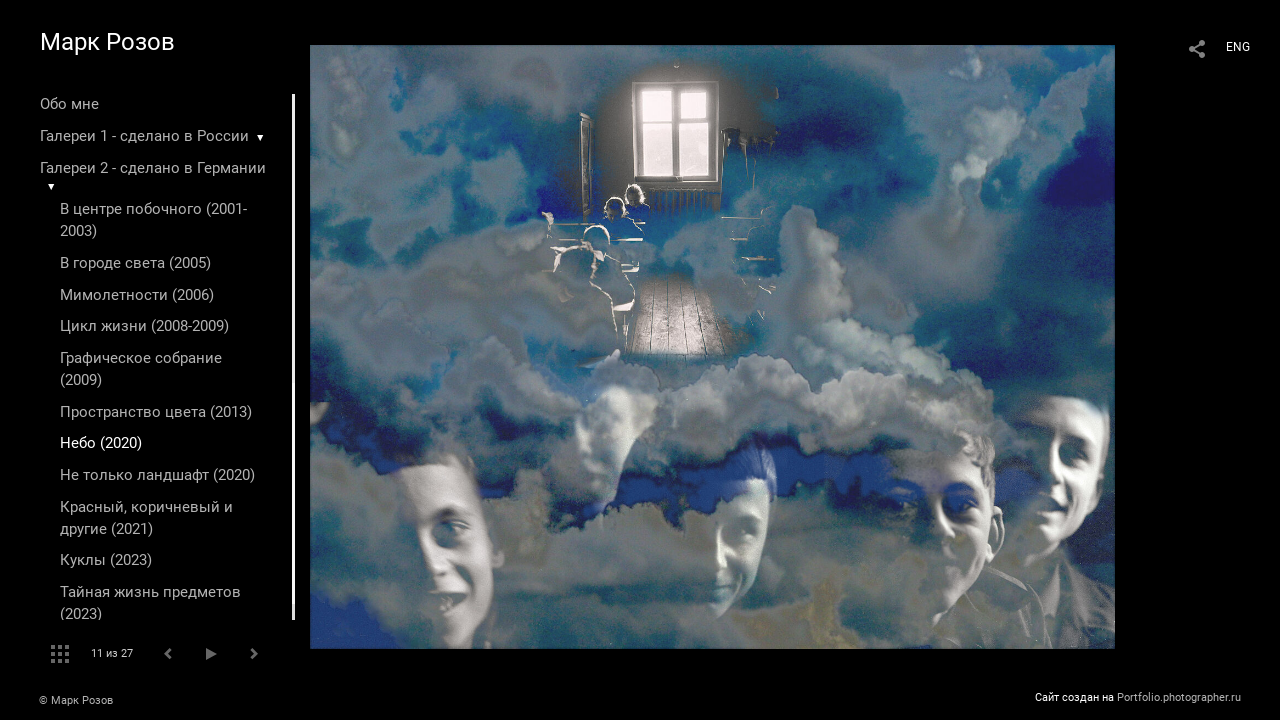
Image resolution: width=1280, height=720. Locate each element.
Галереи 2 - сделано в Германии (153, 168)
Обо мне (69, 104)
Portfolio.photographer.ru (1179, 697)
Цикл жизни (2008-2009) (144, 326)
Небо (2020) (101, 443)
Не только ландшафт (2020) (157, 475)
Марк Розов (107, 42)
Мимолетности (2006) (137, 295)
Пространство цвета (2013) (156, 412)
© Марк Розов (76, 700)
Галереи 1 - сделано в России (144, 136)
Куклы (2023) (106, 560)
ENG (1238, 47)
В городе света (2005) (135, 263)
